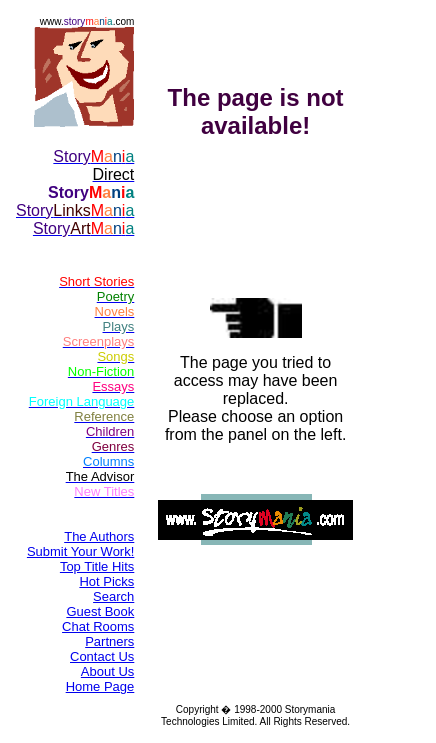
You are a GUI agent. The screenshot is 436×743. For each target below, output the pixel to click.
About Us (107, 671)
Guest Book (100, 611)
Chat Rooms (98, 626)
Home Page (100, 686)
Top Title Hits (97, 566)
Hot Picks (106, 581)
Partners (109, 641)
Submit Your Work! (80, 551)
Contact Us (102, 656)
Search (113, 596)
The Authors (99, 536)
